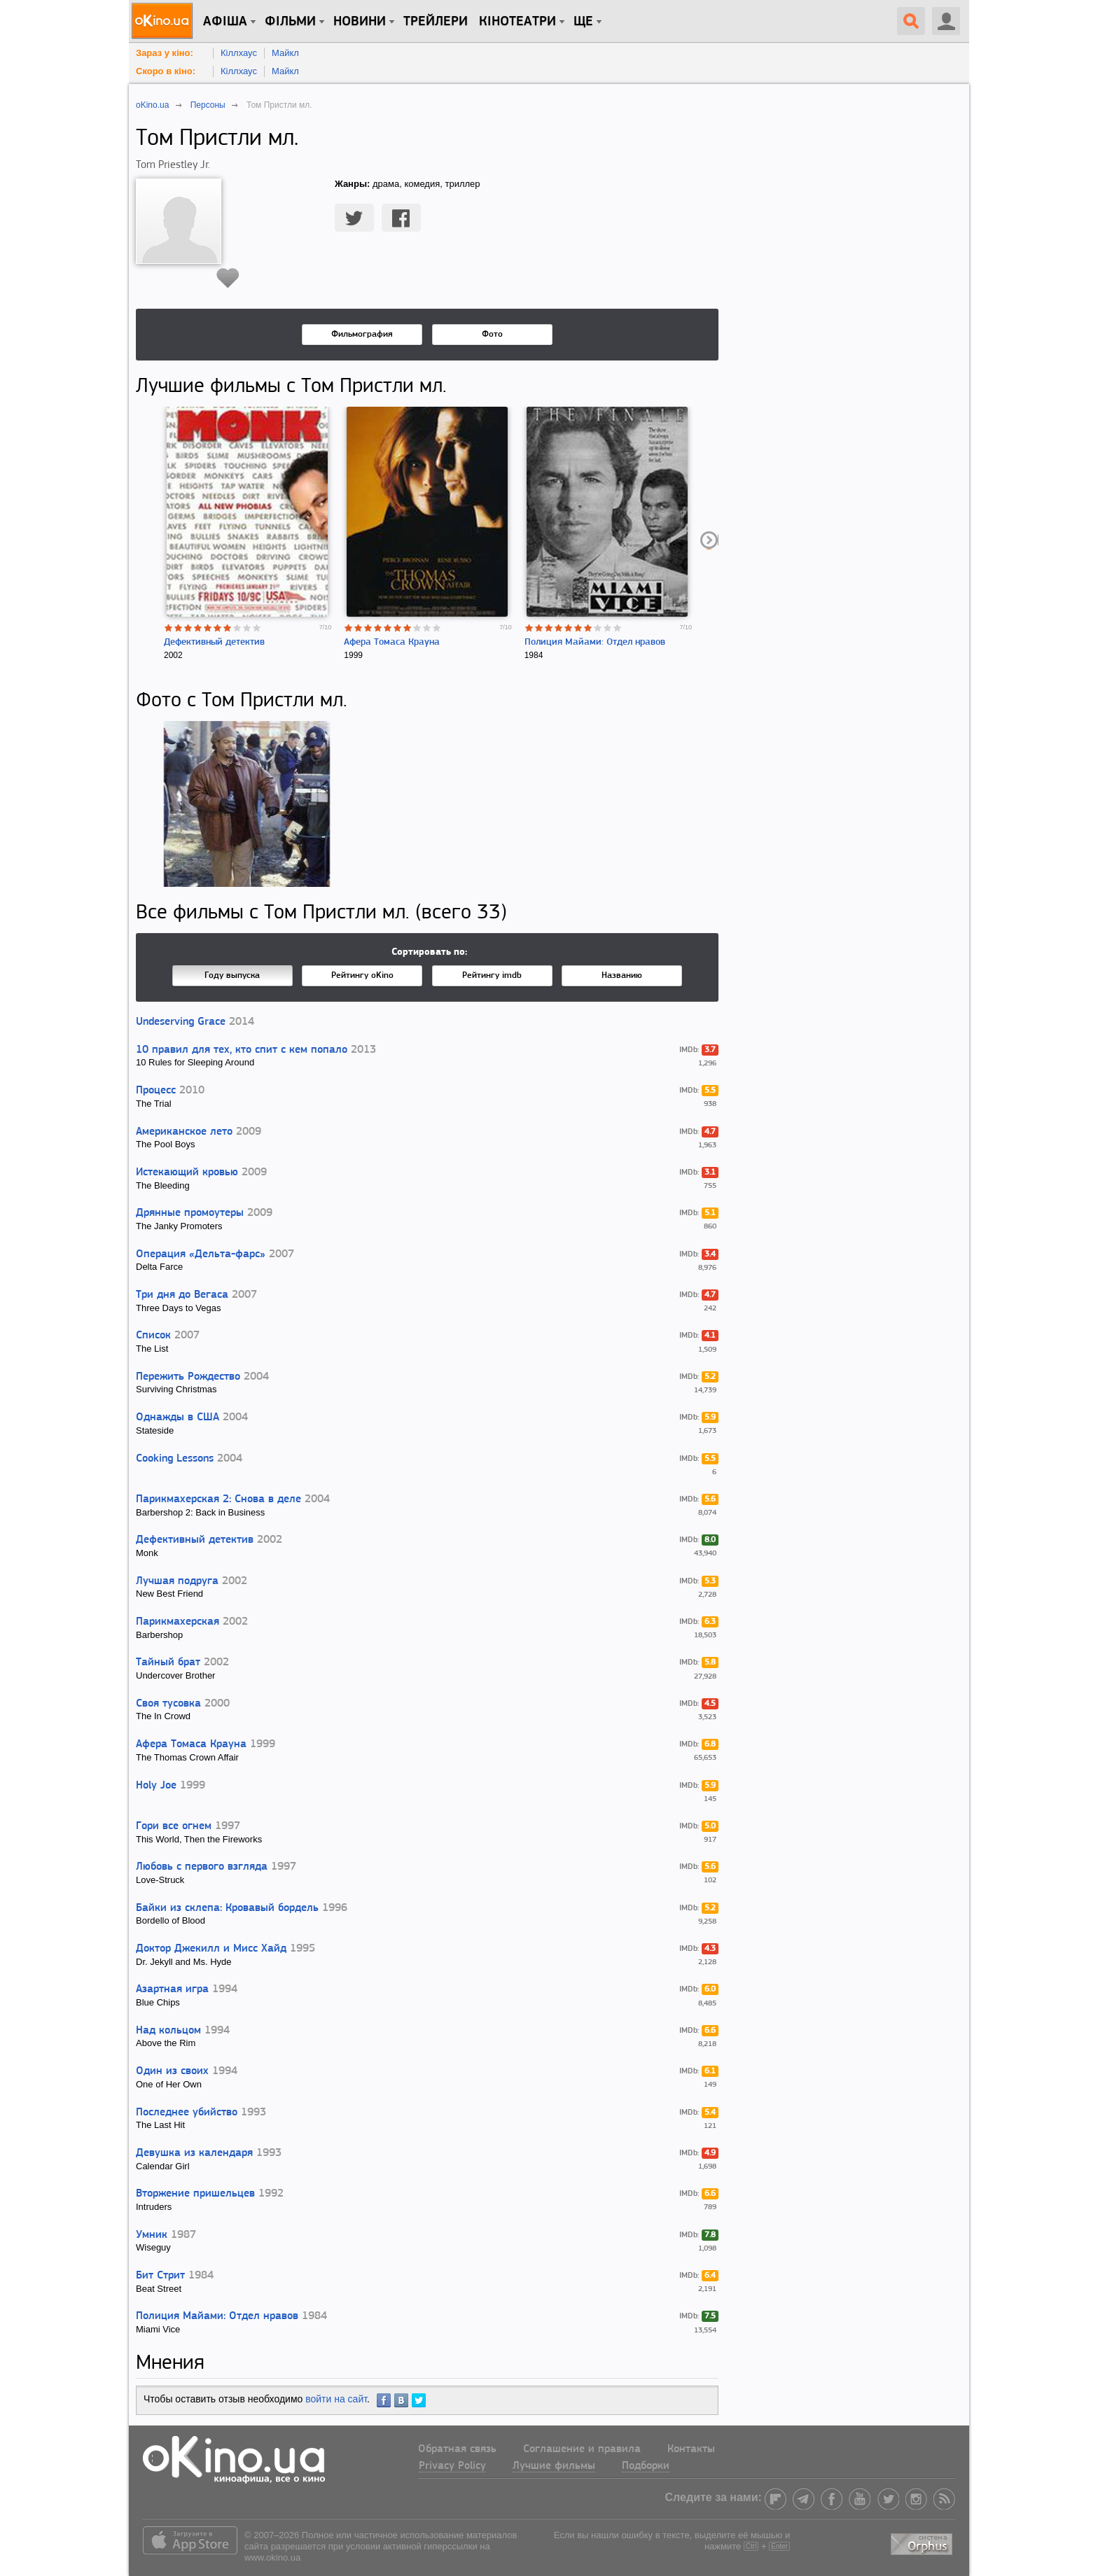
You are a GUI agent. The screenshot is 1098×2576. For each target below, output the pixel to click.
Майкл (285, 53)
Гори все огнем (173, 1826)
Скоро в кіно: (165, 71)
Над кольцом (168, 2030)
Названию (622, 975)
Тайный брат (168, 1662)
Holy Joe (156, 1785)
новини (359, 22)
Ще (583, 22)
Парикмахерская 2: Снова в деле (218, 1499)
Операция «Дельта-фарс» (200, 1254)
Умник (151, 2235)
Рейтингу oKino (362, 975)
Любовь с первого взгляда (201, 1866)
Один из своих (172, 2071)
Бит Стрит (160, 2275)
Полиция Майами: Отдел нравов (594, 642)
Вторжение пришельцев (195, 2193)
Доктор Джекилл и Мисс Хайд (211, 1948)
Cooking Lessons (175, 1458)
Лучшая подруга (177, 1581)
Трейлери (435, 22)
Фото (492, 334)
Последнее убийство (186, 2112)
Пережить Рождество (188, 1376)
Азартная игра (172, 1989)
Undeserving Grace (180, 1022)
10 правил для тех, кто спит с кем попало (241, 1050)
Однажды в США (177, 1417)
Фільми (290, 22)
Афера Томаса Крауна (392, 642)
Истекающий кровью (187, 1172)
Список (153, 1335)
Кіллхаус (239, 53)
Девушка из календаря (194, 2153)
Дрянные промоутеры (190, 1213)
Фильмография (362, 334)
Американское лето (184, 1132)
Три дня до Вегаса (182, 1295)
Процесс (156, 1090)
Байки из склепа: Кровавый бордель (227, 1908)
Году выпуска (232, 975)
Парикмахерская (177, 1622)
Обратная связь (457, 2449)
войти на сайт (336, 2398)
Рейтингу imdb (492, 975)
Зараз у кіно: (164, 53)
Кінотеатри (517, 22)
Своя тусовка (168, 1703)
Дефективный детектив (214, 642)
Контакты (691, 2449)
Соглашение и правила (582, 2449)
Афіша (225, 22)
